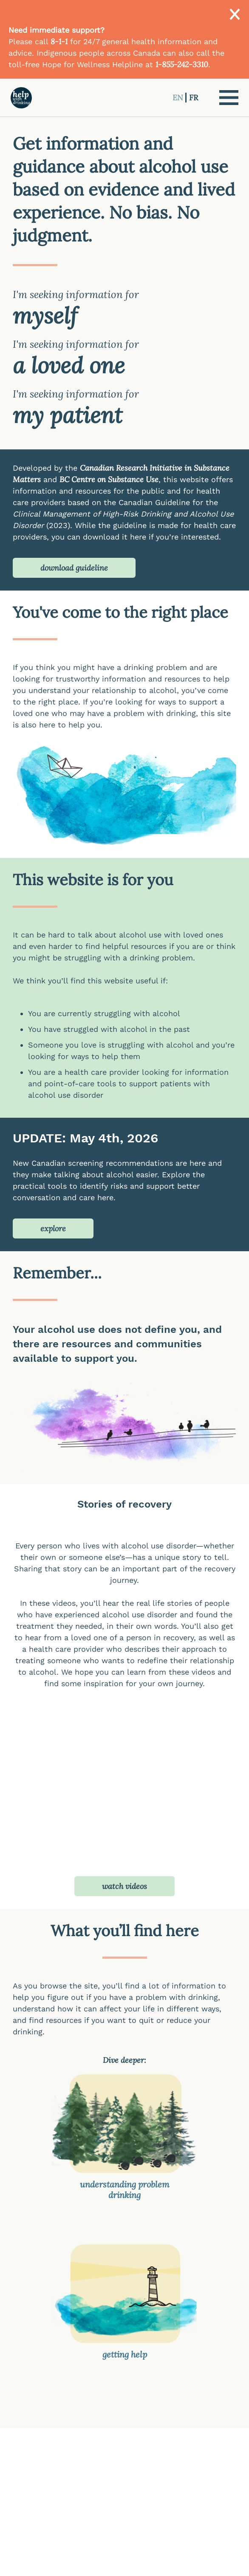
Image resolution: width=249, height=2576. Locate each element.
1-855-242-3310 (182, 64)
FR (193, 97)
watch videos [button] (124, 1886)
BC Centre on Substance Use (108, 479)
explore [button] (53, 1228)
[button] (228, 97)
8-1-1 (59, 41)
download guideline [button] (74, 568)
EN (179, 97)
